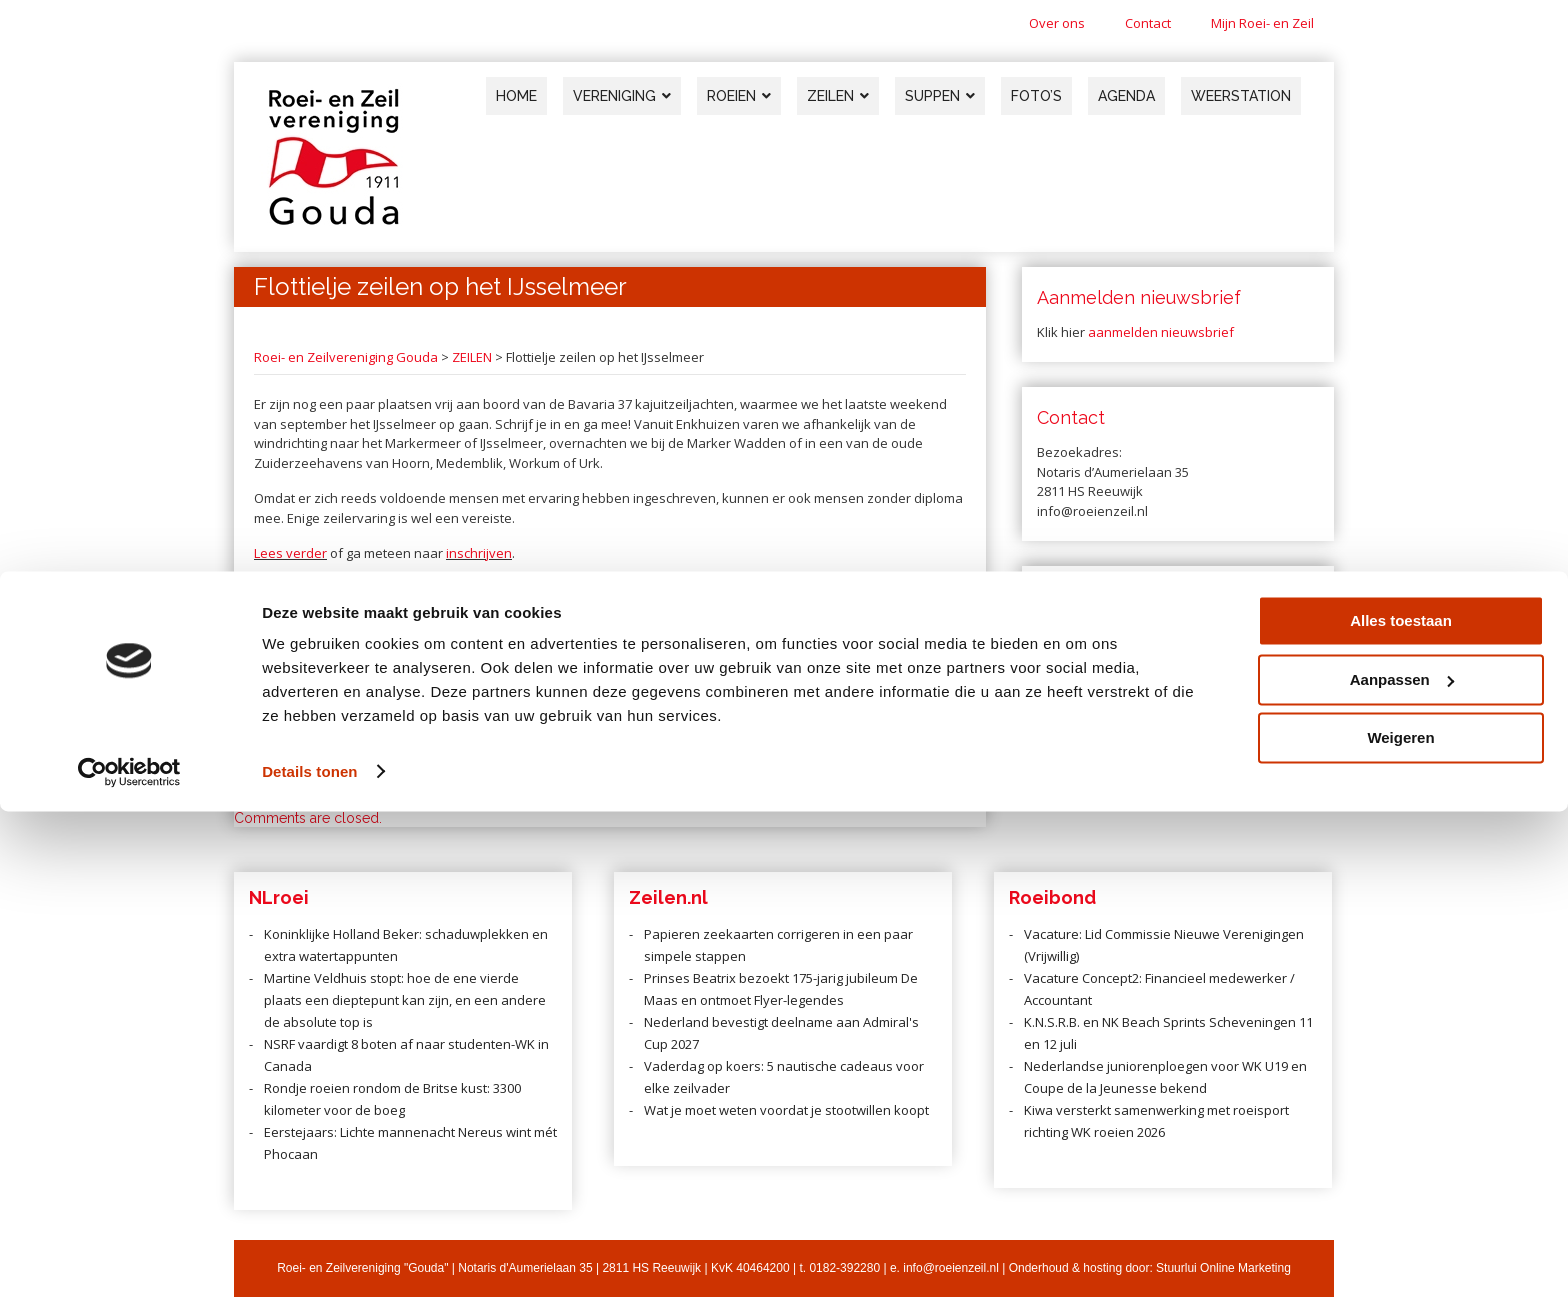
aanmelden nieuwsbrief (1161, 332)
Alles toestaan (1401, 1107)
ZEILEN (472, 357)
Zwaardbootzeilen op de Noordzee (338, 719)
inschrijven (479, 553)
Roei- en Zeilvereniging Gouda (346, 357)
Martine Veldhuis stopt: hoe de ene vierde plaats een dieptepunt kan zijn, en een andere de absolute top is (405, 1000)
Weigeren (1400, 1224)
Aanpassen (1402, 1165)
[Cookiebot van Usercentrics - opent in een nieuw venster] (129, 1258)
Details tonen (309, 1257)
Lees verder (290, 553)
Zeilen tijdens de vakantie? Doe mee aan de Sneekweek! (825, 719)
